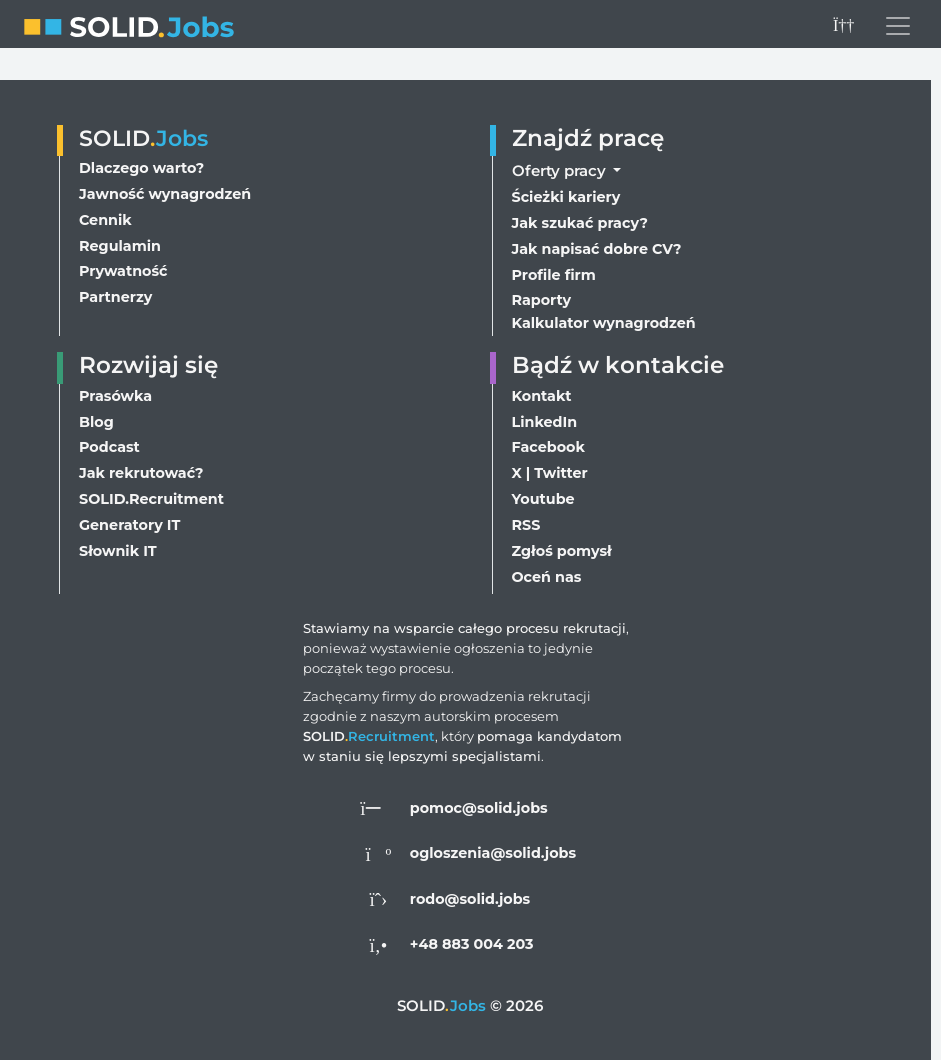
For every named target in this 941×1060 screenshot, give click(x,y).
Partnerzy (116, 288)
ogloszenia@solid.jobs (493, 852)
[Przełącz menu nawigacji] (898, 26)
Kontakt (543, 388)
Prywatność (125, 261)
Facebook (550, 442)
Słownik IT (118, 550)
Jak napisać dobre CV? (599, 236)
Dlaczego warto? (143, 153)
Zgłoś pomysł (563, 550)
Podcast (110, 442)
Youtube (544, 496)
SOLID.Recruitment (153, 496)
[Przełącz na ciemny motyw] (843, 26)
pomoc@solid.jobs (479, 807)
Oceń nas (548, 577)
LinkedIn (545, 415)
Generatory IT (130, 523)
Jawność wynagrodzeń (167, 180)
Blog (96, 415)
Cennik (106, 207)
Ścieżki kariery (567, 182)
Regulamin (120, 234)
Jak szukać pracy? (582, 209)
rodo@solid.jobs (470, 898)
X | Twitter (550, 469)
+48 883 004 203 (472, 943)
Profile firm (555, 263)
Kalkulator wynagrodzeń (606, 313)
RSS (526, 523)
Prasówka (117, 388)
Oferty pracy (561, 154)
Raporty (542, 290)
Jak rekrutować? (143, 469)
